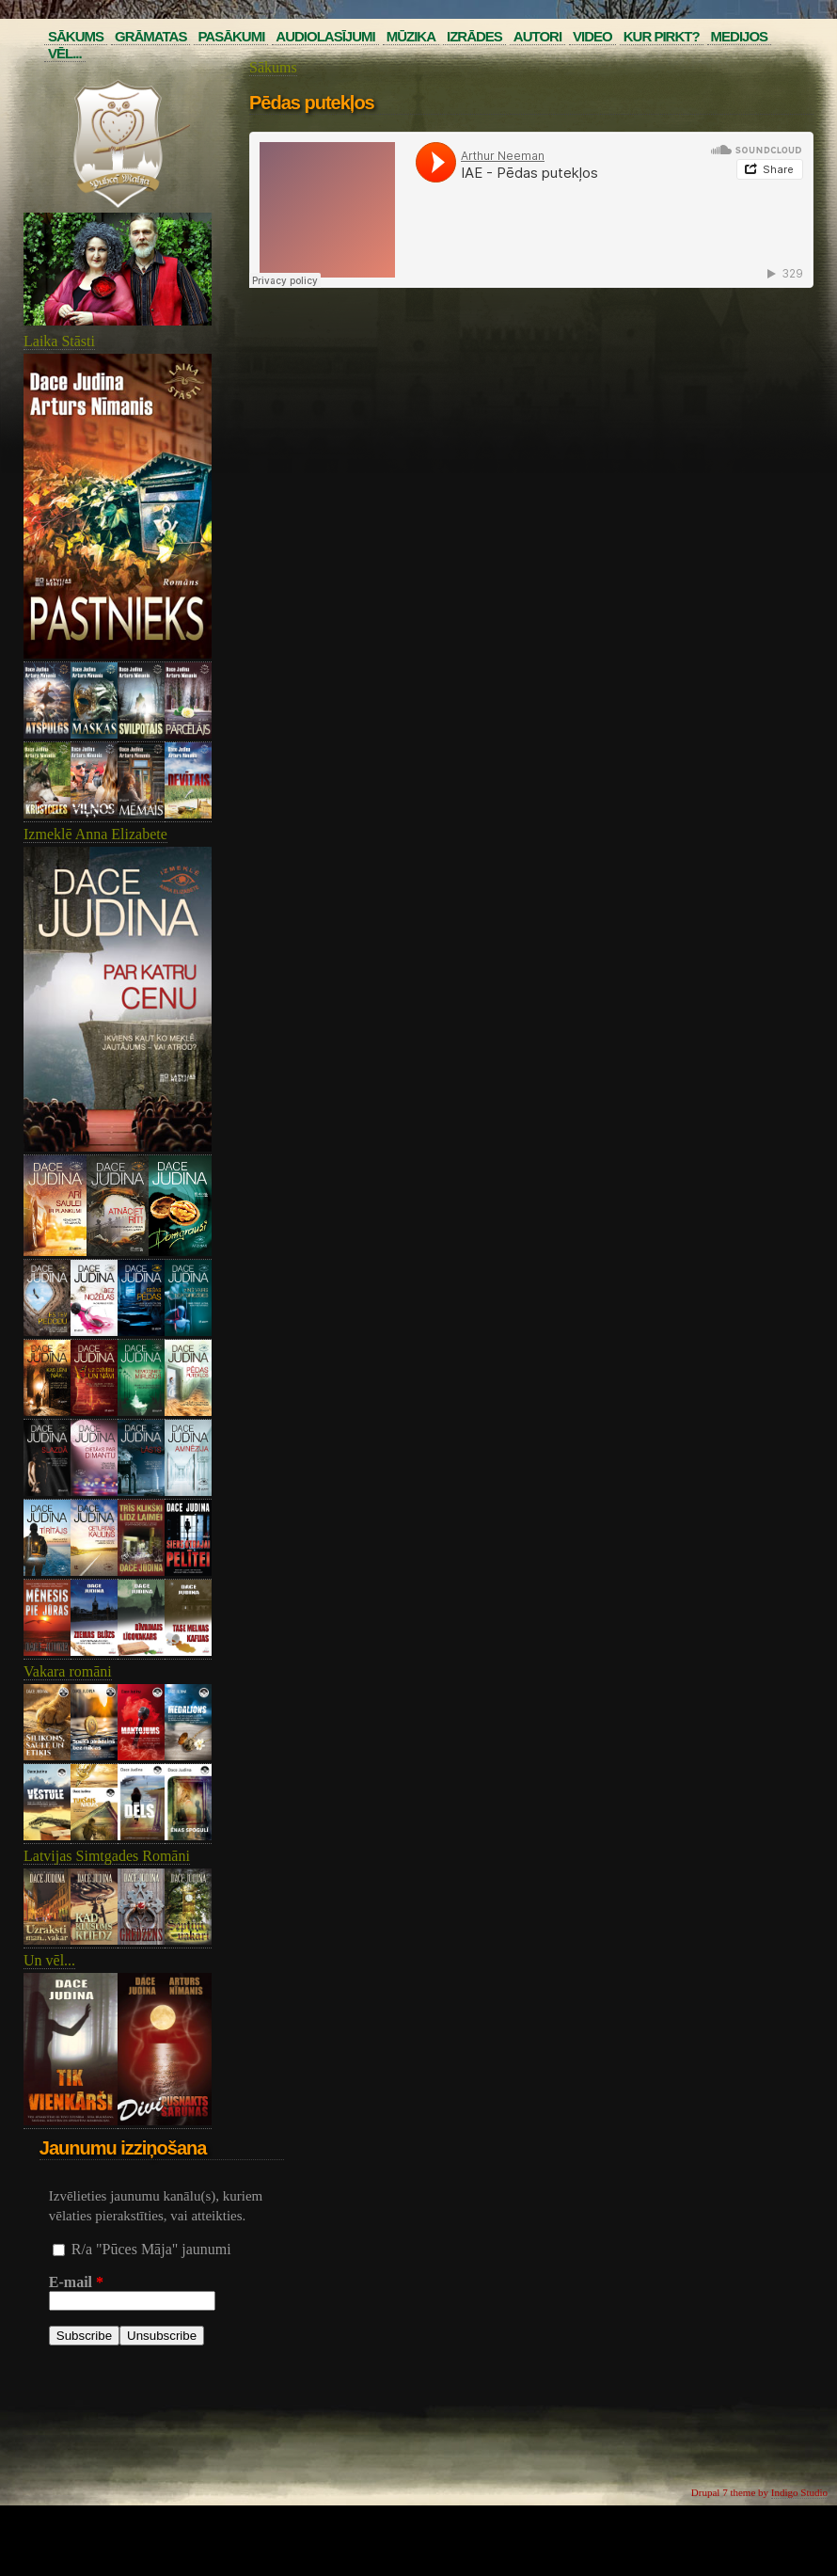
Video (592, 36)
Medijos (739, 36)
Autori (537, 36)
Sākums (75, 36)
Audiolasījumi (325, 36)
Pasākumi (230, 36)
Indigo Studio (799, 2492)
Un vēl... (49, 1960)
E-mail (76, 2282)
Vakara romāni (68, 1671)
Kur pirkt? (662, 36)
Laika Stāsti (59, 341)
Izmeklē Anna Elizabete (95, 834)
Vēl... (65, 53)
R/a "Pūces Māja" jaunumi (151, 2249)
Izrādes (474, 36)
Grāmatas (150, 36)
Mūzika (411, 36)
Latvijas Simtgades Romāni (107, 1856)
